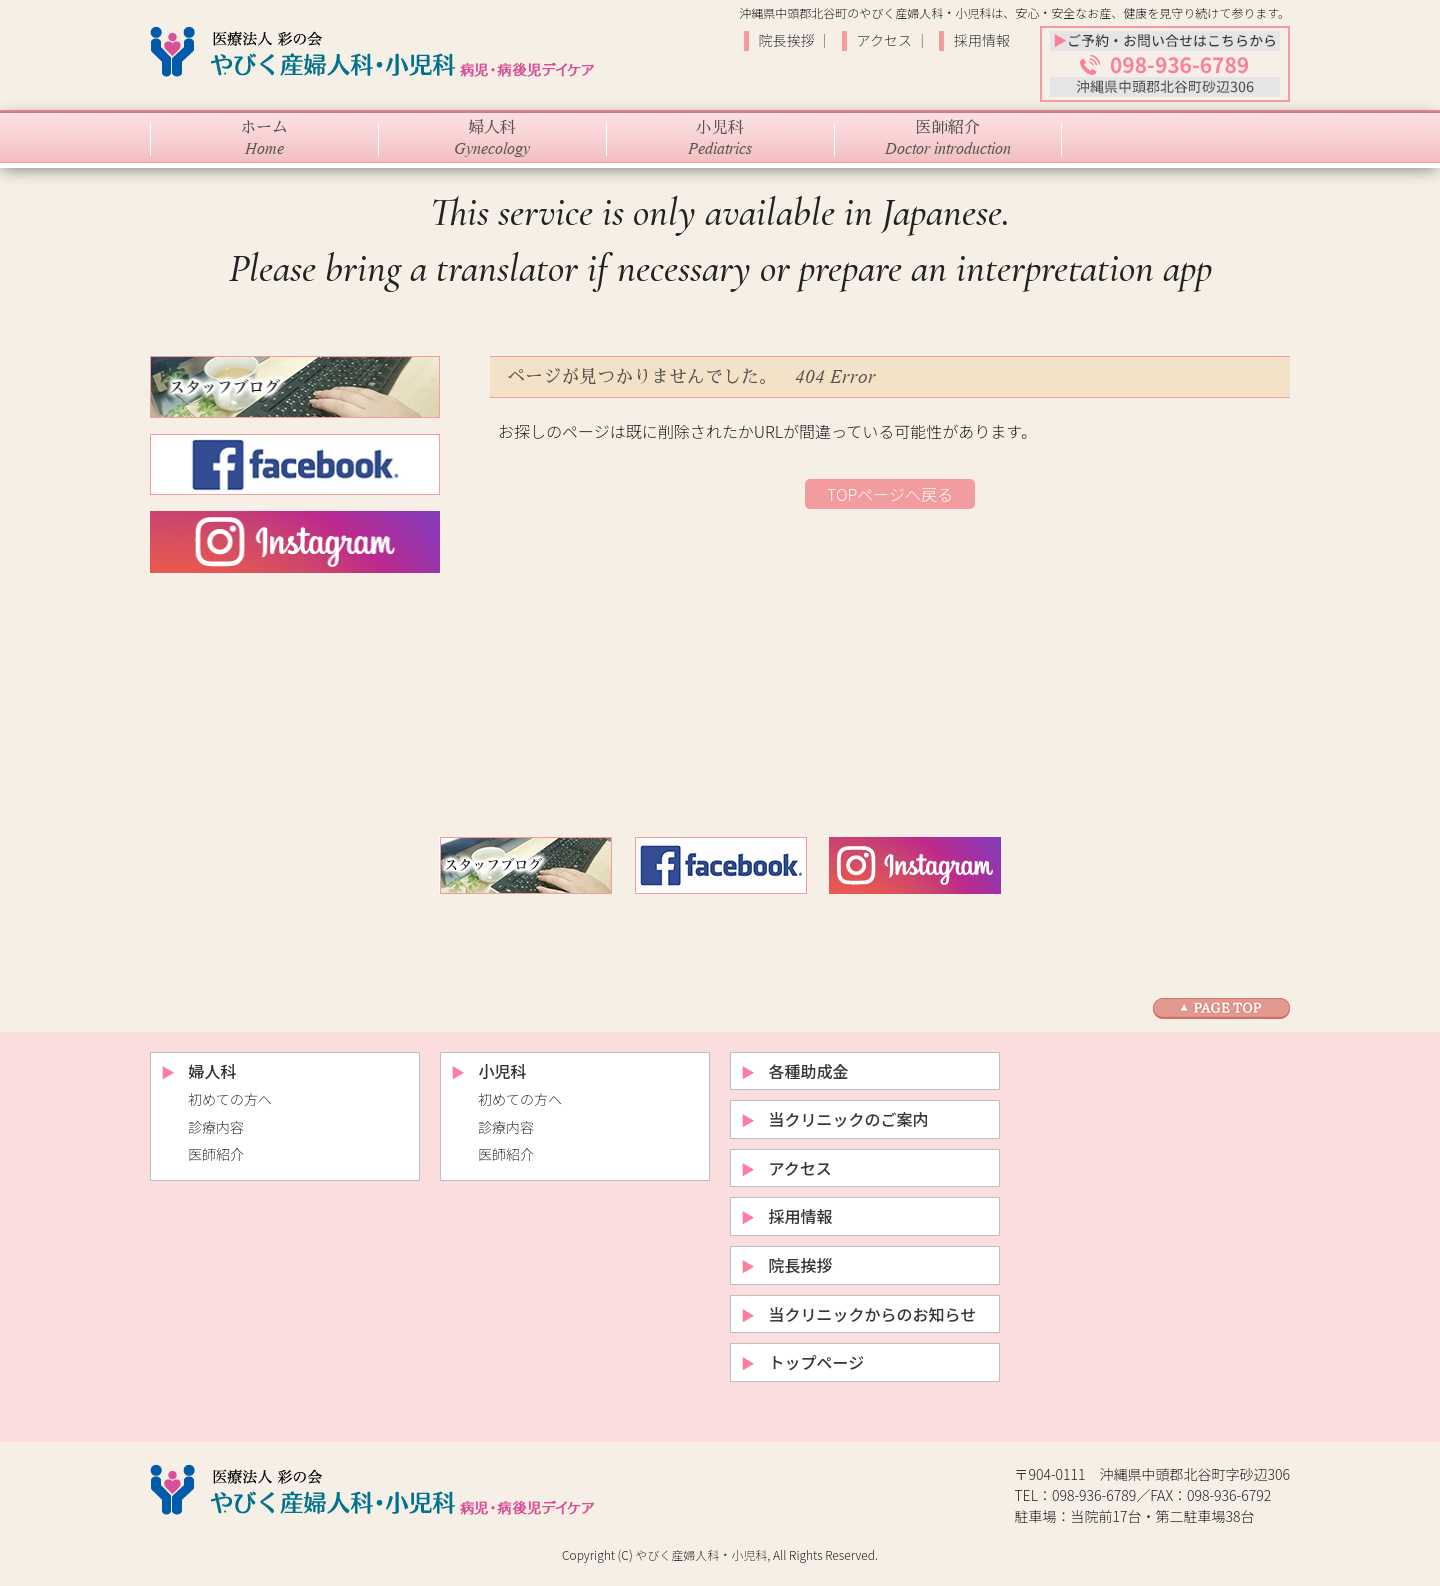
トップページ (817, 1362)
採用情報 (982, 40)
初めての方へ (230, 1099)
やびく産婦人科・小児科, (702, 1554)
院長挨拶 (788, 40)
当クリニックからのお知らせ (873, 1314)
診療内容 (216, 1127)
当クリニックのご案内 (849, 1119)
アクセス (886, 40)
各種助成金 (809, 1071)
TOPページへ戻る (890, 494)
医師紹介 (216, 1154)
